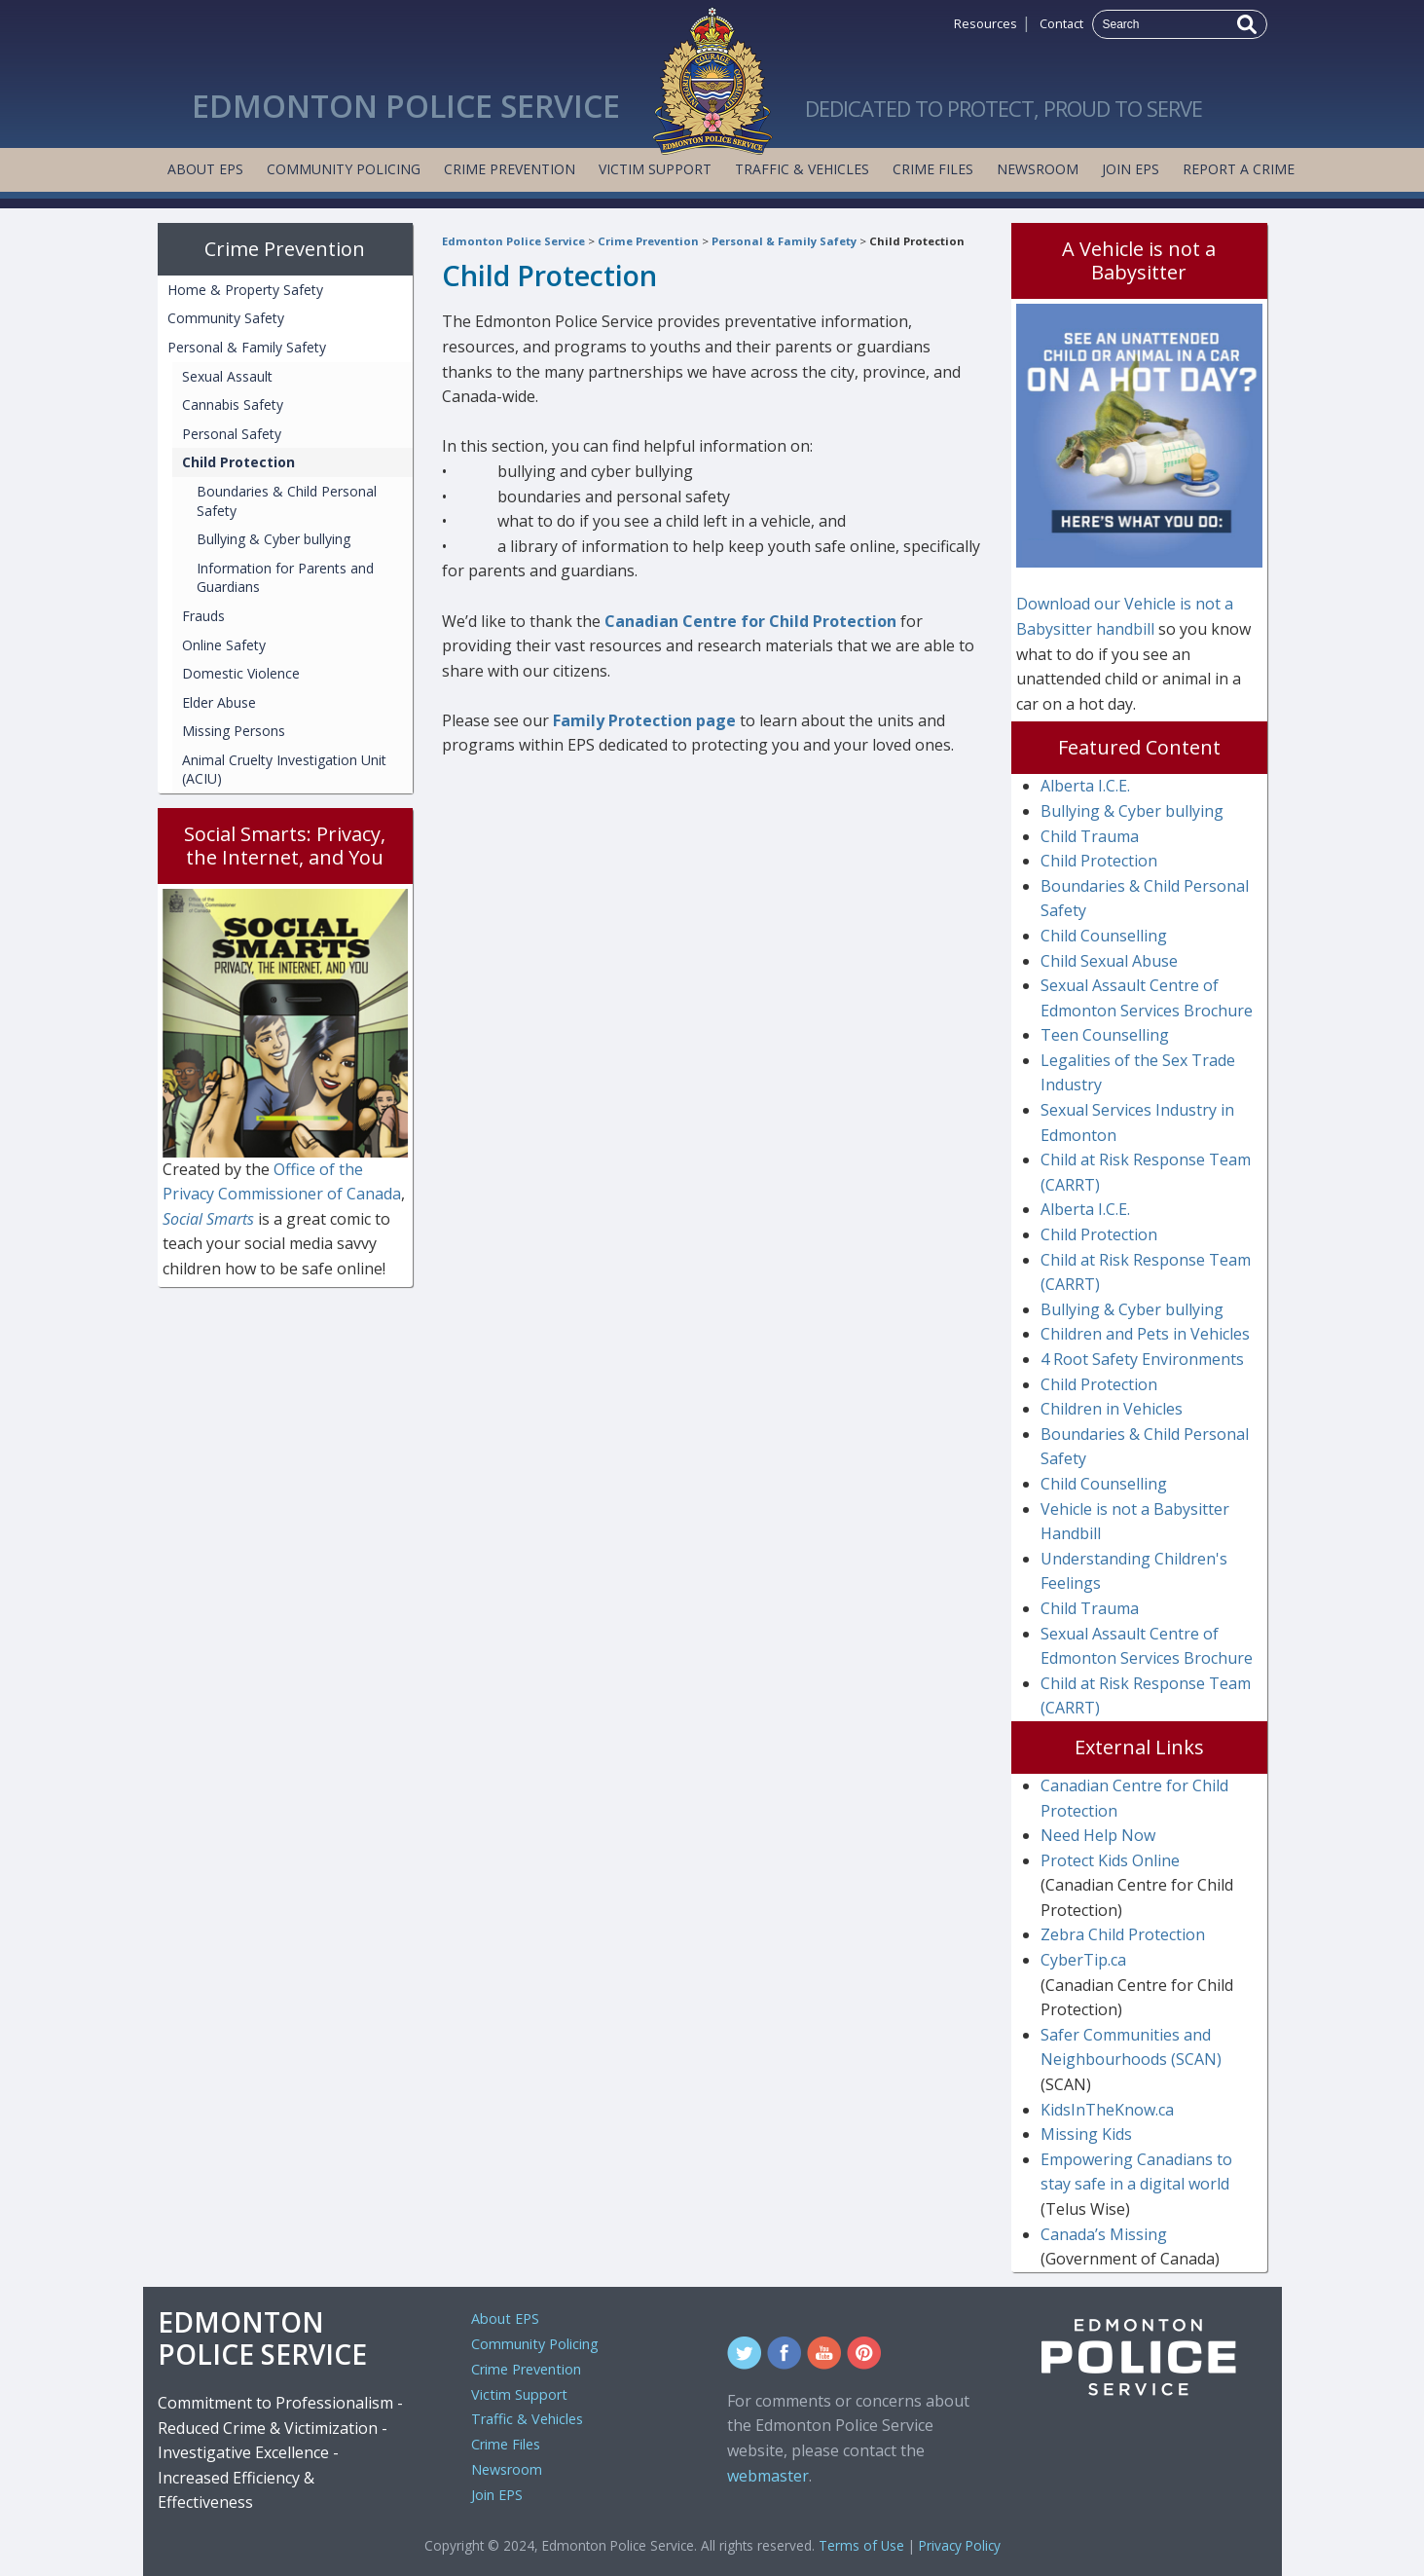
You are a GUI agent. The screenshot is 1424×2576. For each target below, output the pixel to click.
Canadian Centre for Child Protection (750, 621)
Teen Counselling (1105, 1035)
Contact (1061, 23)
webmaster (768, 2475)
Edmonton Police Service (513, 241)
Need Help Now (1098, 1835)
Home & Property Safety (245, 289)
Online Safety (224, 645)
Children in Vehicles (1112, 1408)
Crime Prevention (509, 169)
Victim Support (655, 169)
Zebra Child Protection (1123, 1934)
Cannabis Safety (232, 404)
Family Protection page (644, 720)
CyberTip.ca (1083, 1959)
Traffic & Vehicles (802, 169)
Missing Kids (1086, 2134)
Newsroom (1037, 169)
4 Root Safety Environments (1142, 1359)
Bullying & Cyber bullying (273, 539)
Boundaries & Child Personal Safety (287, 501)
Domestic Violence (241, 673)
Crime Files (933, 169)
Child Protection (917, 241)
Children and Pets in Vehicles (1145, 1333)
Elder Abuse (219, 702)
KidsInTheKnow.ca (1107, 2109)
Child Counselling (1104, 935)
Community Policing (343, 169)
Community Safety (225, 318)
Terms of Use (861, 2545)
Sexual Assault (227, 376)
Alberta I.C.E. (1085, 785)
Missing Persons (233, 730)
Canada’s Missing (1104, 2234)
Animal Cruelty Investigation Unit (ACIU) (284, 770)
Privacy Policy (960, 2545)
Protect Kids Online (1110, 1860)
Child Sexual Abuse (1109, 961)
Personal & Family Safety (784, 241)
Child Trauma (1090, 836)
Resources (985, 23)
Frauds (203, 616)
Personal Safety (231, 433)
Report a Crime (1239, 169)
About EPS (205, 169)
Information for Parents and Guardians (285, 578)
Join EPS (1130, 169)
